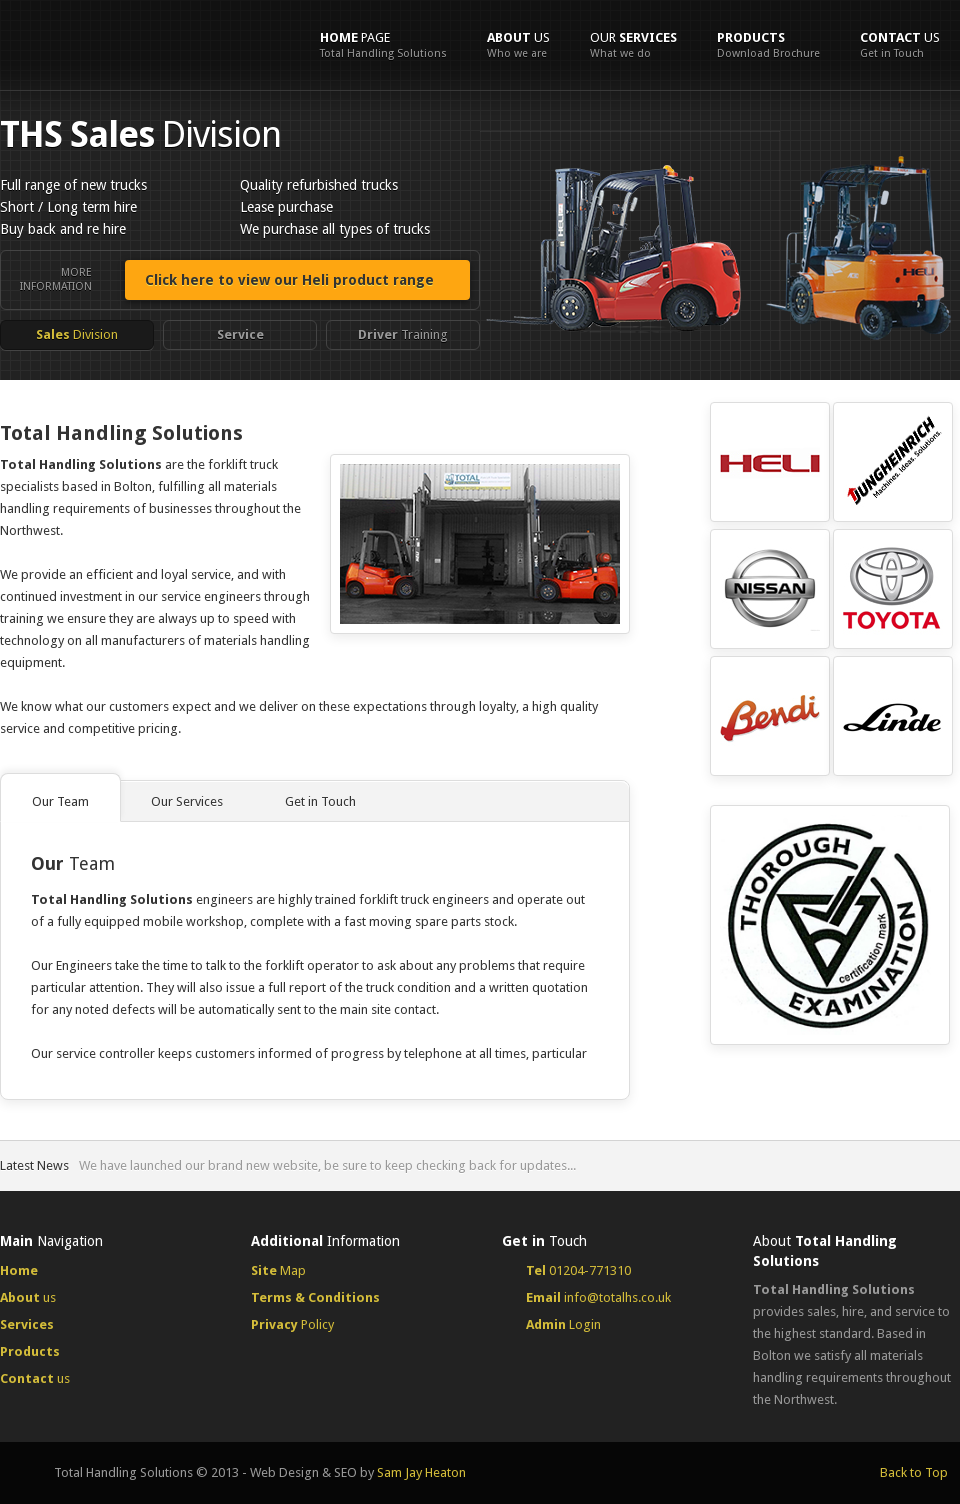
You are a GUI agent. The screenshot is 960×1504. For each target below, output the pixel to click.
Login (563, 1324)
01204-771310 (578, 1270)
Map (278, 1270)
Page (383, 45)
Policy (292, 1324)
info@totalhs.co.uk (598, 1297)
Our (633, 45)
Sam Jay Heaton (421, 1472)
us (518, 45)
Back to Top (914, 1472)
